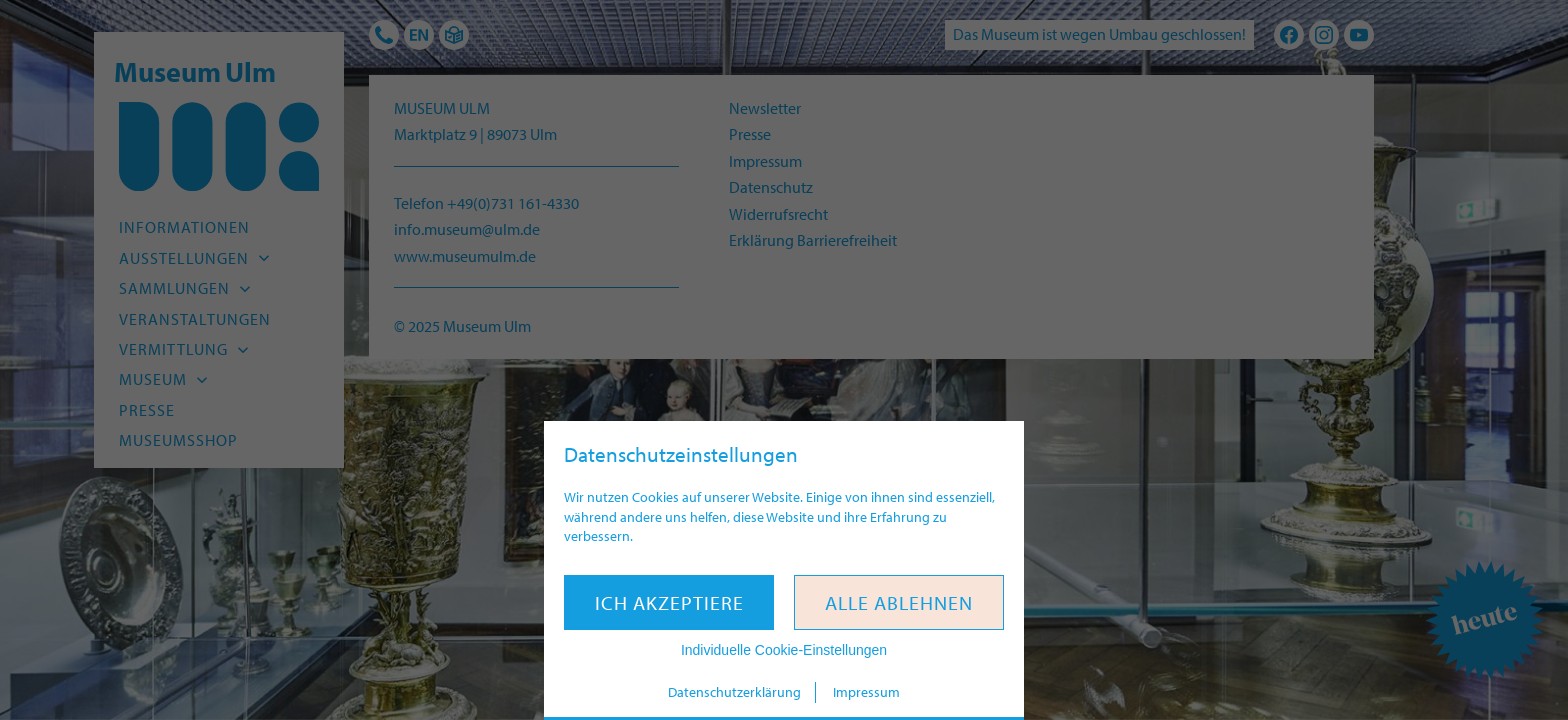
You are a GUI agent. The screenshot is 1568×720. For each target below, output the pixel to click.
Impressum (866, 692)
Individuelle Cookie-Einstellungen (784, 650)
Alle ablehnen (899, 602)
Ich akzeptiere (669, 602)
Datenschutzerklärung (734, 692)
